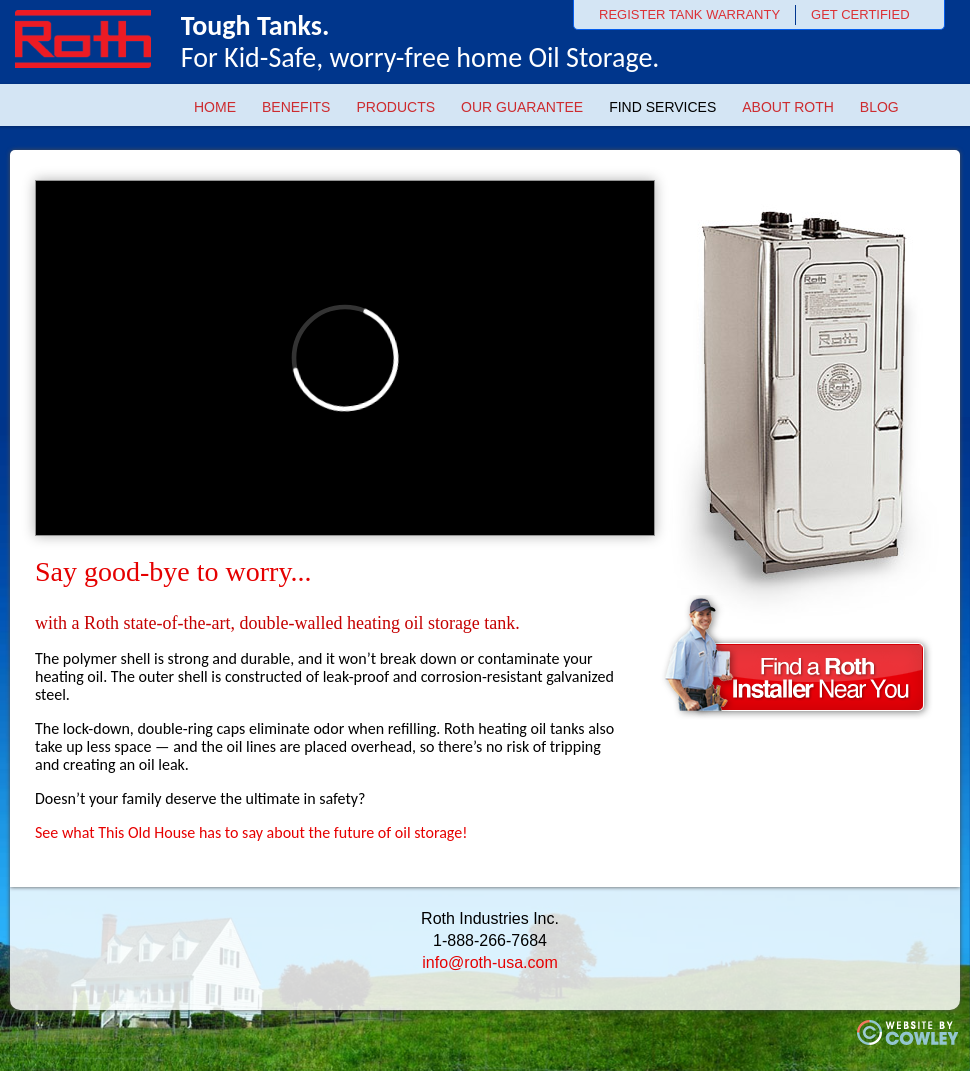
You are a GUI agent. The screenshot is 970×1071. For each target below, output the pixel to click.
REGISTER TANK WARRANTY (689, 14)
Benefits (296, 107)
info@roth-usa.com (489, 962)
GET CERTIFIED (860, 14)
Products (395, 107)
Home (215, 107)
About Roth (788, 107)
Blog (879, 107)
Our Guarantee (522, 107)
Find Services (662, 107)
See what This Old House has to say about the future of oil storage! (251, 832)
